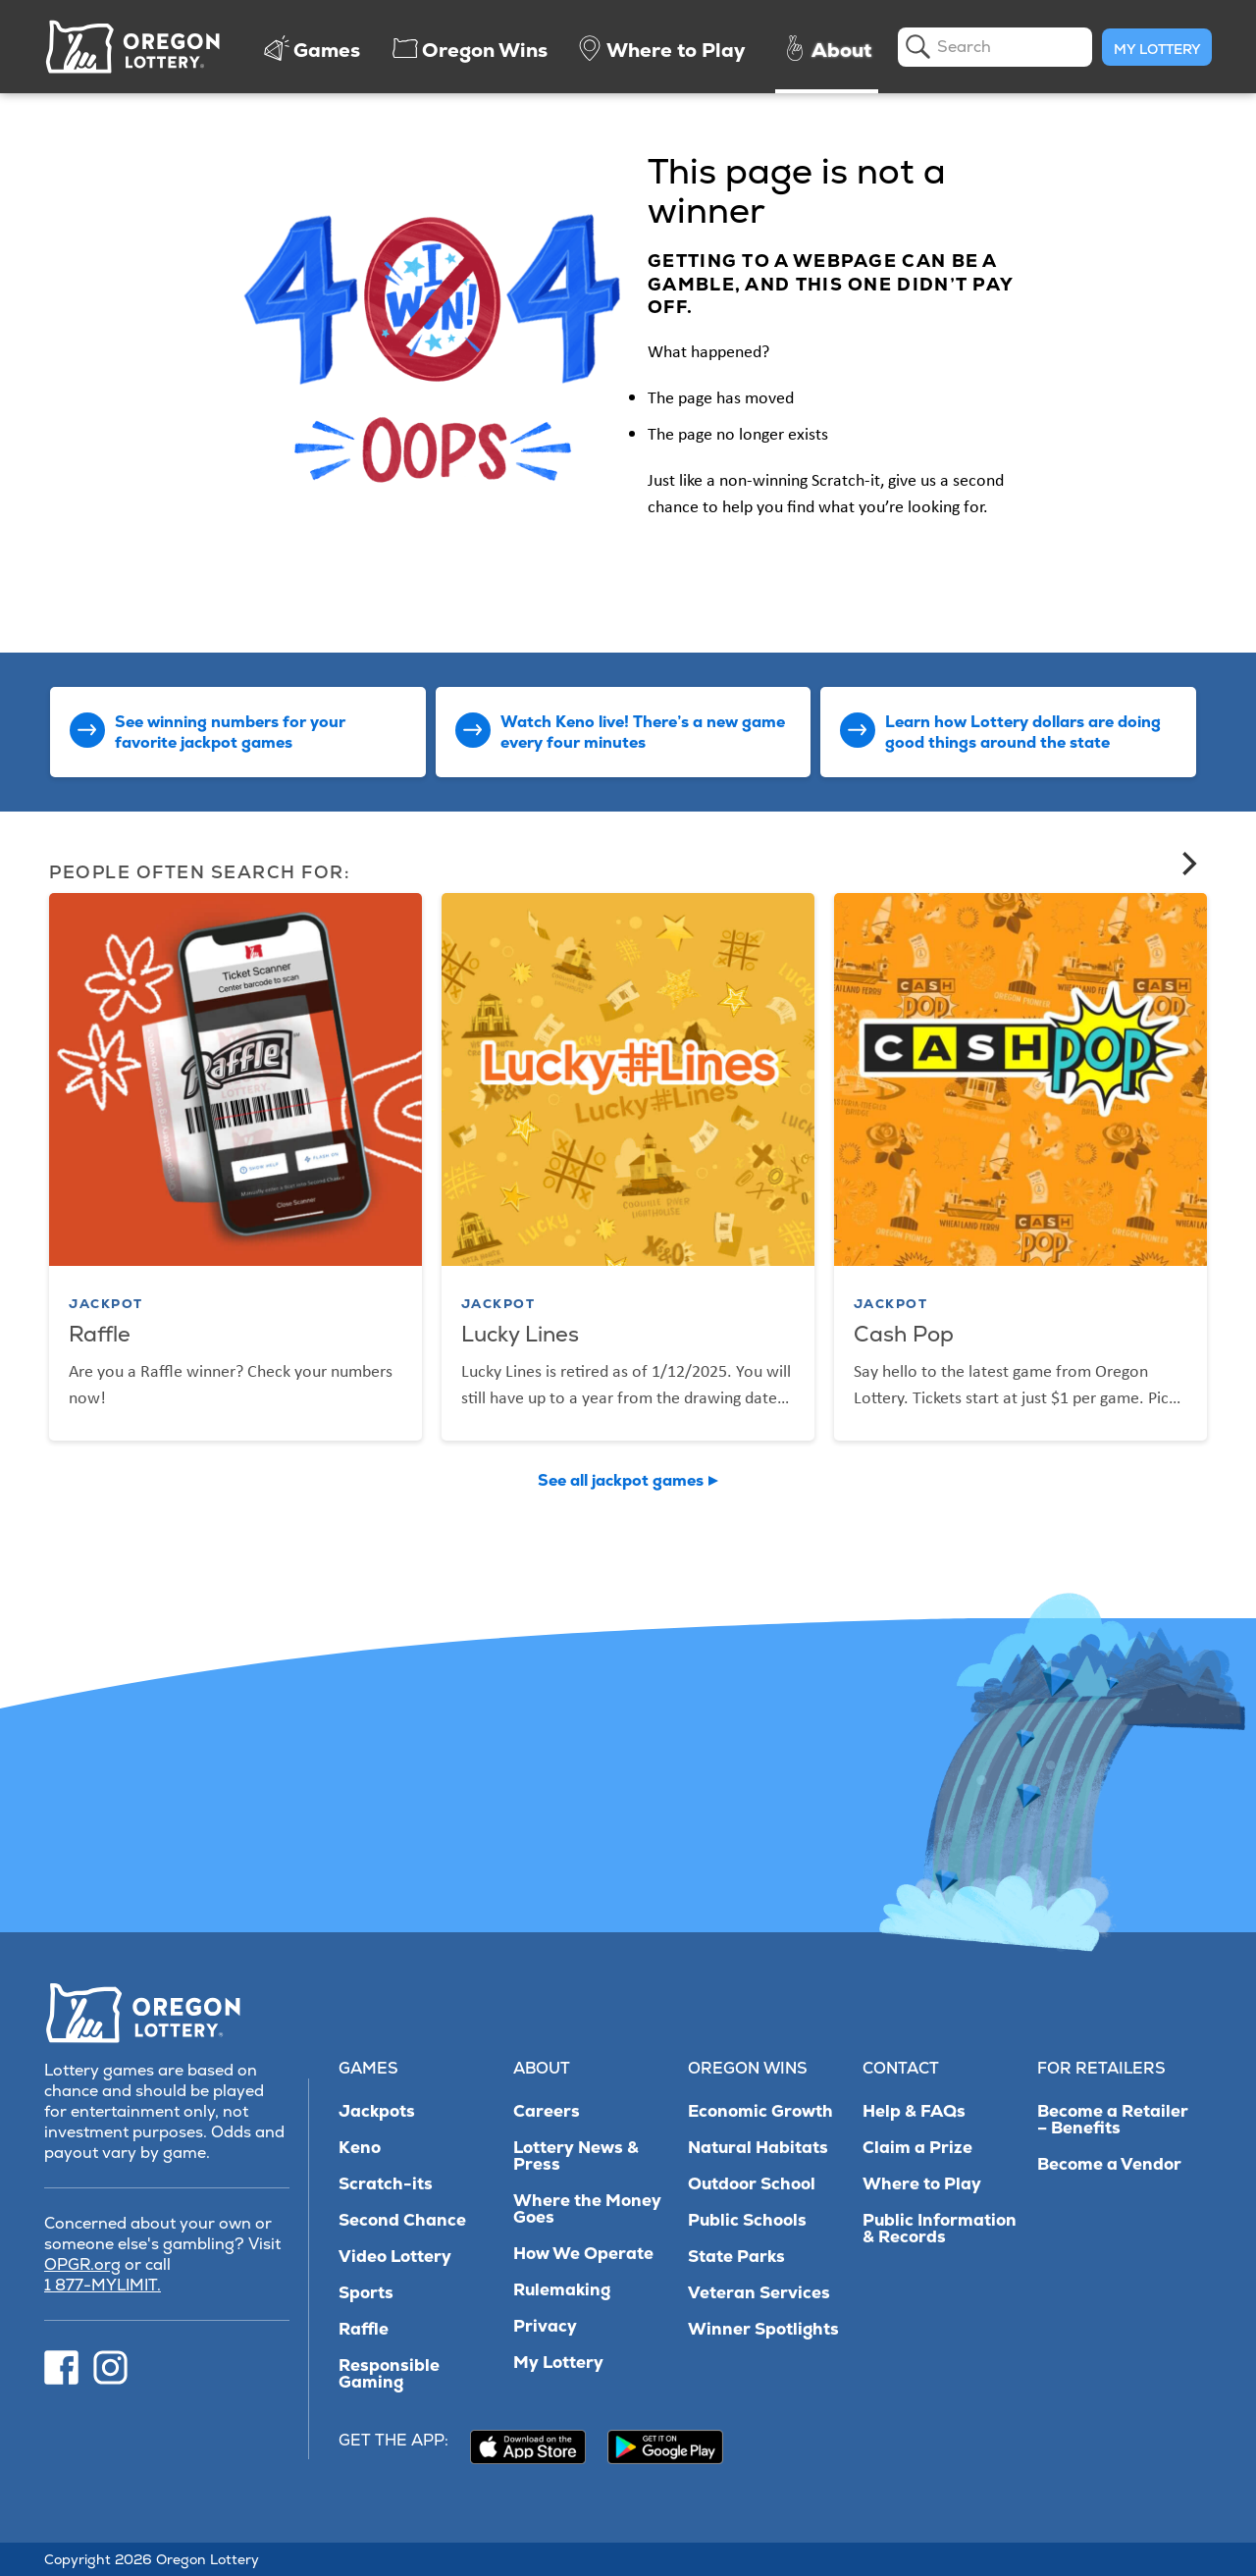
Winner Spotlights (763, 2329)
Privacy (545, 2326)
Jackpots (377, 2111)
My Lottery (1157, 49)
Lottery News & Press (576, 2156)
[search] (995, 47)
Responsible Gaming (389, 2374)
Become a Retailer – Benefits (1112, 2119)
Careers (546, 2111)
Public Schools (747, 2220)
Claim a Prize (917, 2147)
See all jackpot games (621, 1480)
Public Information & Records (940, 2228)
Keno (360, 2147)
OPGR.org (82, 2264)
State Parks (736, 2256)
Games (368, 2068)
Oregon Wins (748, 2068)
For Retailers (1101, 2068)
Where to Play (922, 2184)
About (541, 2068)
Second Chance (402, 2220)
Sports (366, 2293)
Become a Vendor (1109, 2164)
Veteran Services (759, 2293)
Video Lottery (395, 2256)
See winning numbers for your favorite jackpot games (230, 732)
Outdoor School (751, 2184)
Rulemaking (561, 2290)
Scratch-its (386, 2184)
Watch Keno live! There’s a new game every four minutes (642, 732)
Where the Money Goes (587, 2209)
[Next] (1187, 863)
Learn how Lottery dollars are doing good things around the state (1023, 732)
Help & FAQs (914, 2111)
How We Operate (583, 2253)
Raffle (364, 2329)
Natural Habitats (758, 2147)
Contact (901, 2068)
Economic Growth (760, 2111)
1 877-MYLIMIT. (102, 2285)
